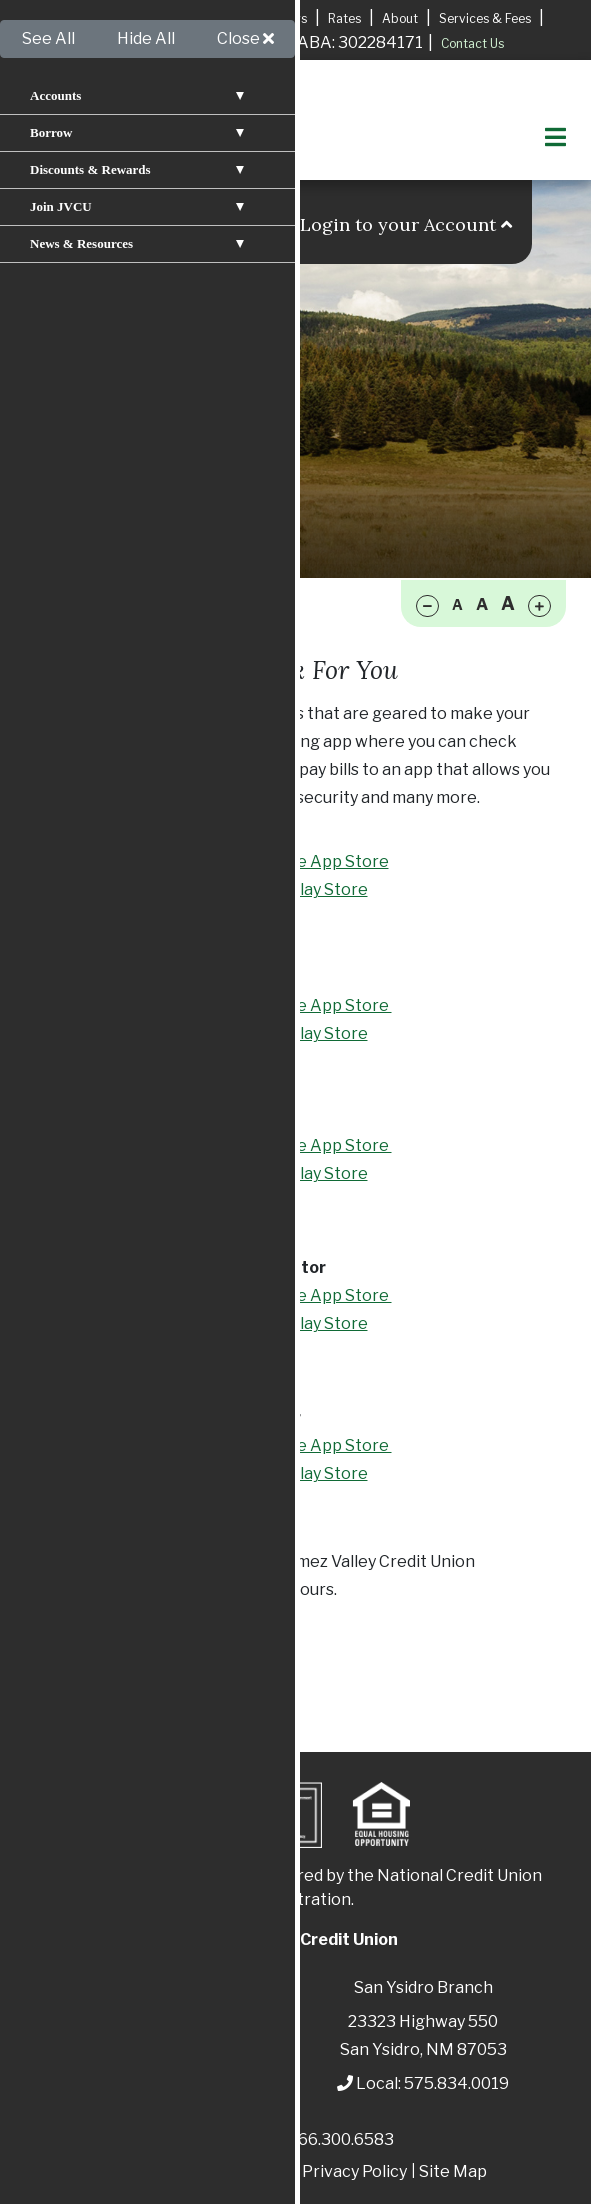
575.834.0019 (456, 2083)
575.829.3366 (112, 1589)
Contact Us (472, 43)
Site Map (453, 2171)
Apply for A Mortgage (149, 43)
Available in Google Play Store (254, 889)
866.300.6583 (341, 2139)
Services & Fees (485, 18)
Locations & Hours (254, 18)
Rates (344, 18)
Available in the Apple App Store (265, 861)
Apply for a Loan (113, 17)
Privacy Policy (354, 2171)
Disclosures (246, 2171)
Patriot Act (147, 2171)
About (400, 18)
